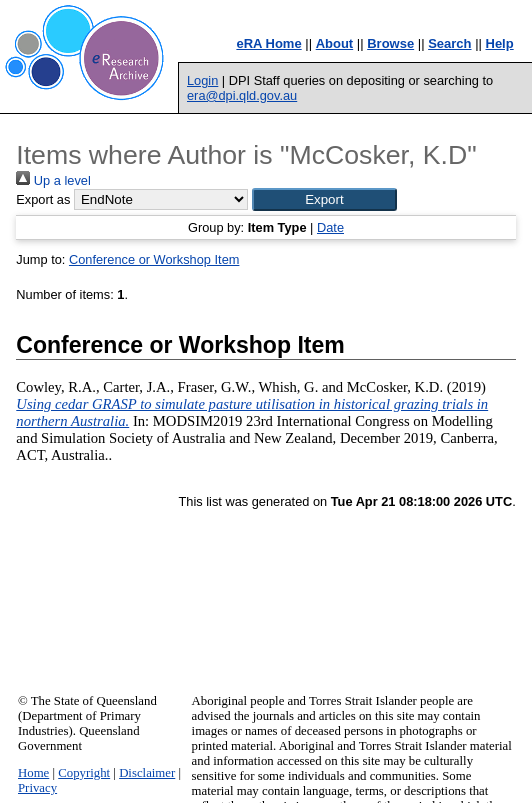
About (335, 43)
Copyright (84, 773)
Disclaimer (147, 773)
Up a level (53, 180)
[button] (324, 199)
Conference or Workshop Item (154, 259)
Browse (390, 43)
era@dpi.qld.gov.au (242, 95)
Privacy (37, 788)
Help (500, 43)
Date (330, 227)
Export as (43, 199)
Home (33, 773)
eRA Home (268, 43)
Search (449, 43)
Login (202, 80)
